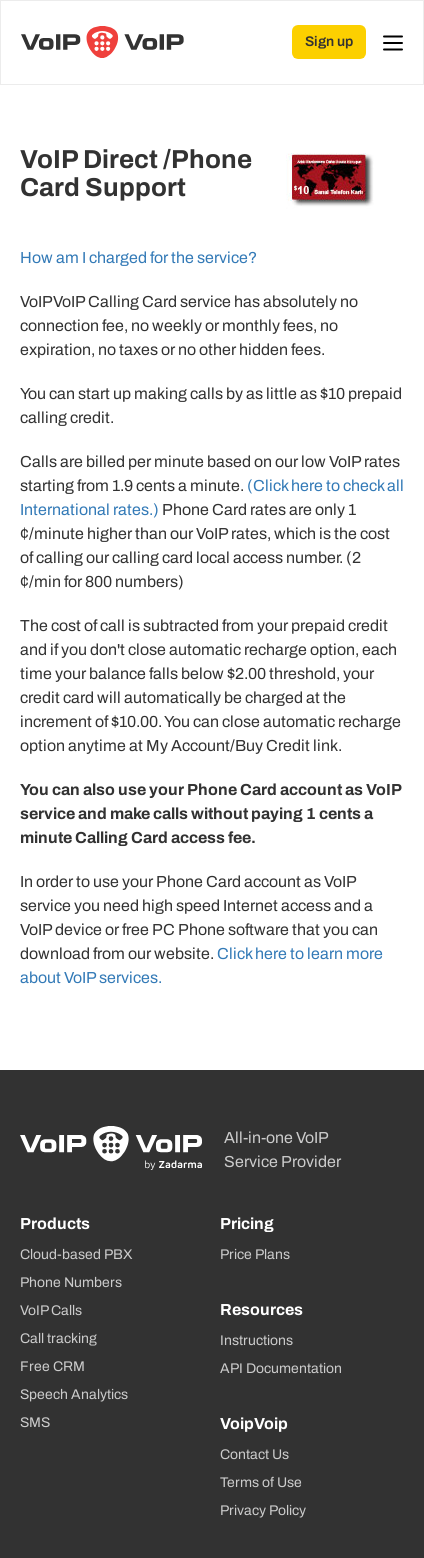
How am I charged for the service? (138, 257)
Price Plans (255, 1254)
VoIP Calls (51, 1310)
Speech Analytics (74, 1394)
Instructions (256, 1340)
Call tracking (58, 1338)
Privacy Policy (263, 1510)
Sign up (329, 41)
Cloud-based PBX (76, 1254)
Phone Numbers (71, 1282)
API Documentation (281, 1368)
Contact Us (254, 1454)
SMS (35, 1422)
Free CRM (52, 1366)
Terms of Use (261, 1482)
